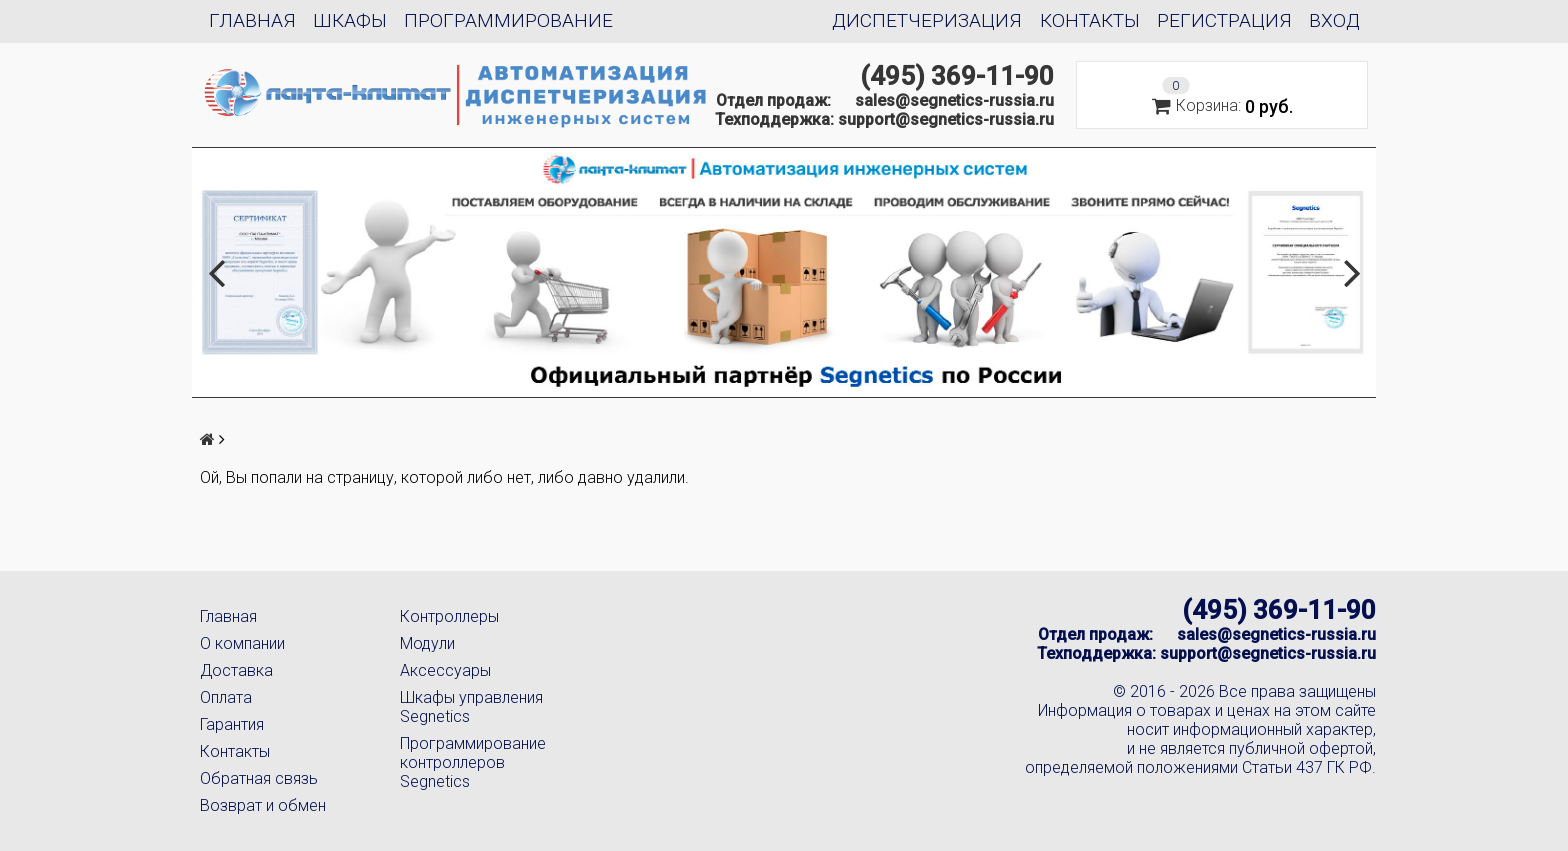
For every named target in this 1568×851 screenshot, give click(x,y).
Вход (1334, 20)
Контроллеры (449, 616)
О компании (242, 643)
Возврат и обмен (263, 805)
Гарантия (232, 724)
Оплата (226, 697)
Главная (252, 20)
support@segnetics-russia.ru (946, 119)
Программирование (508, 20)
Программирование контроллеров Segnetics (473, 762)
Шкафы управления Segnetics (471, 707)
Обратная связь (259, 778)
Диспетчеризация (927, 20)
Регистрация (1224, 20)
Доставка (236, 670)
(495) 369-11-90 (957, 76)
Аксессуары (445, 670)
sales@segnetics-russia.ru (954, 100)
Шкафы (350, 20)
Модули (427, 643)
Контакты (1090, 20)
